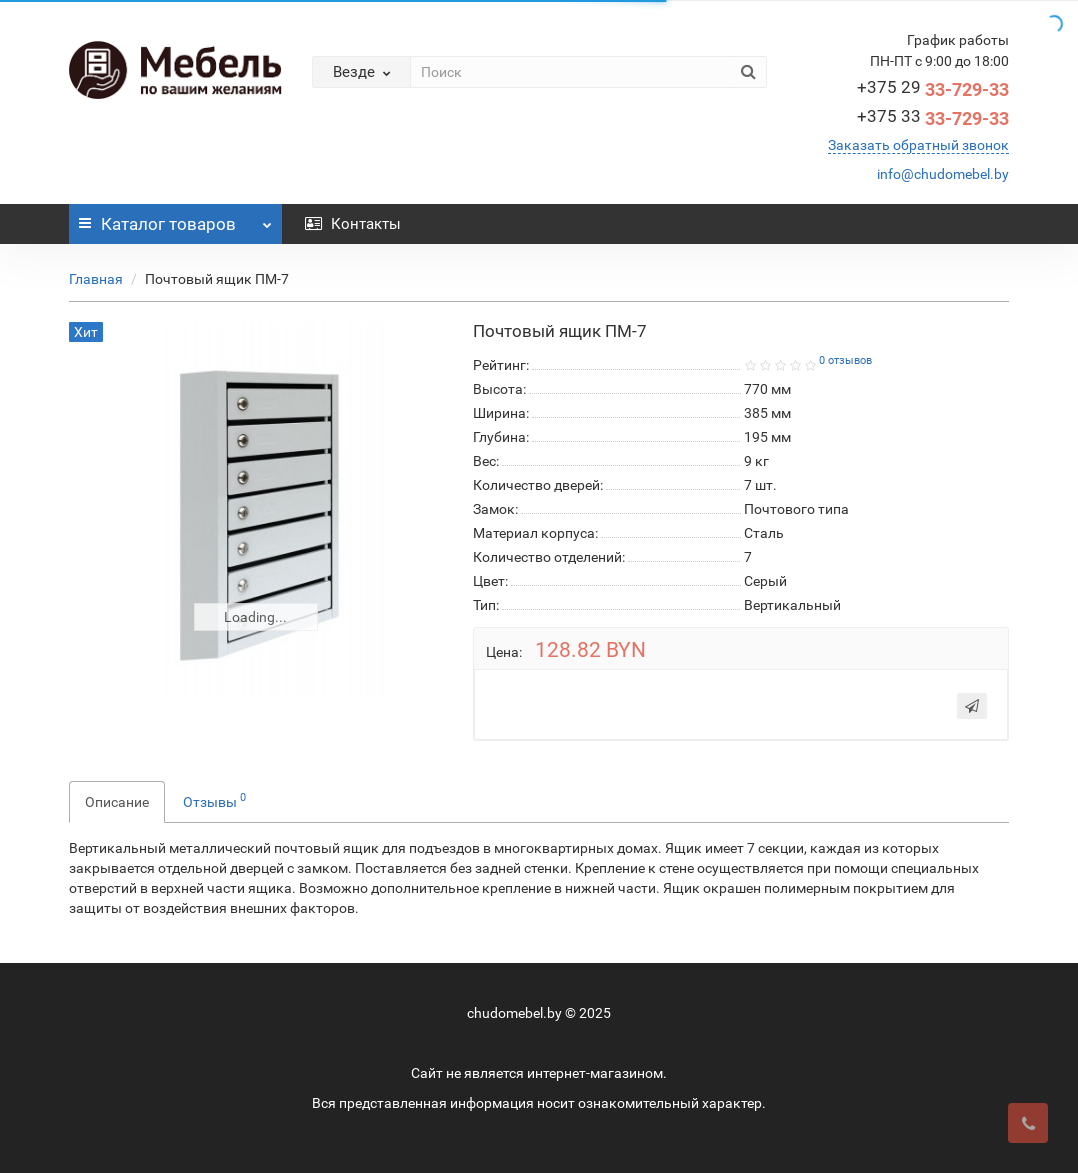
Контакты (353, 224)
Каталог (175, 219)
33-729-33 (933, 89)
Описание (117, 802)
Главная (96, 279)
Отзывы (214, 800)
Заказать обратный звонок (918, 145)
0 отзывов (845, 360)
